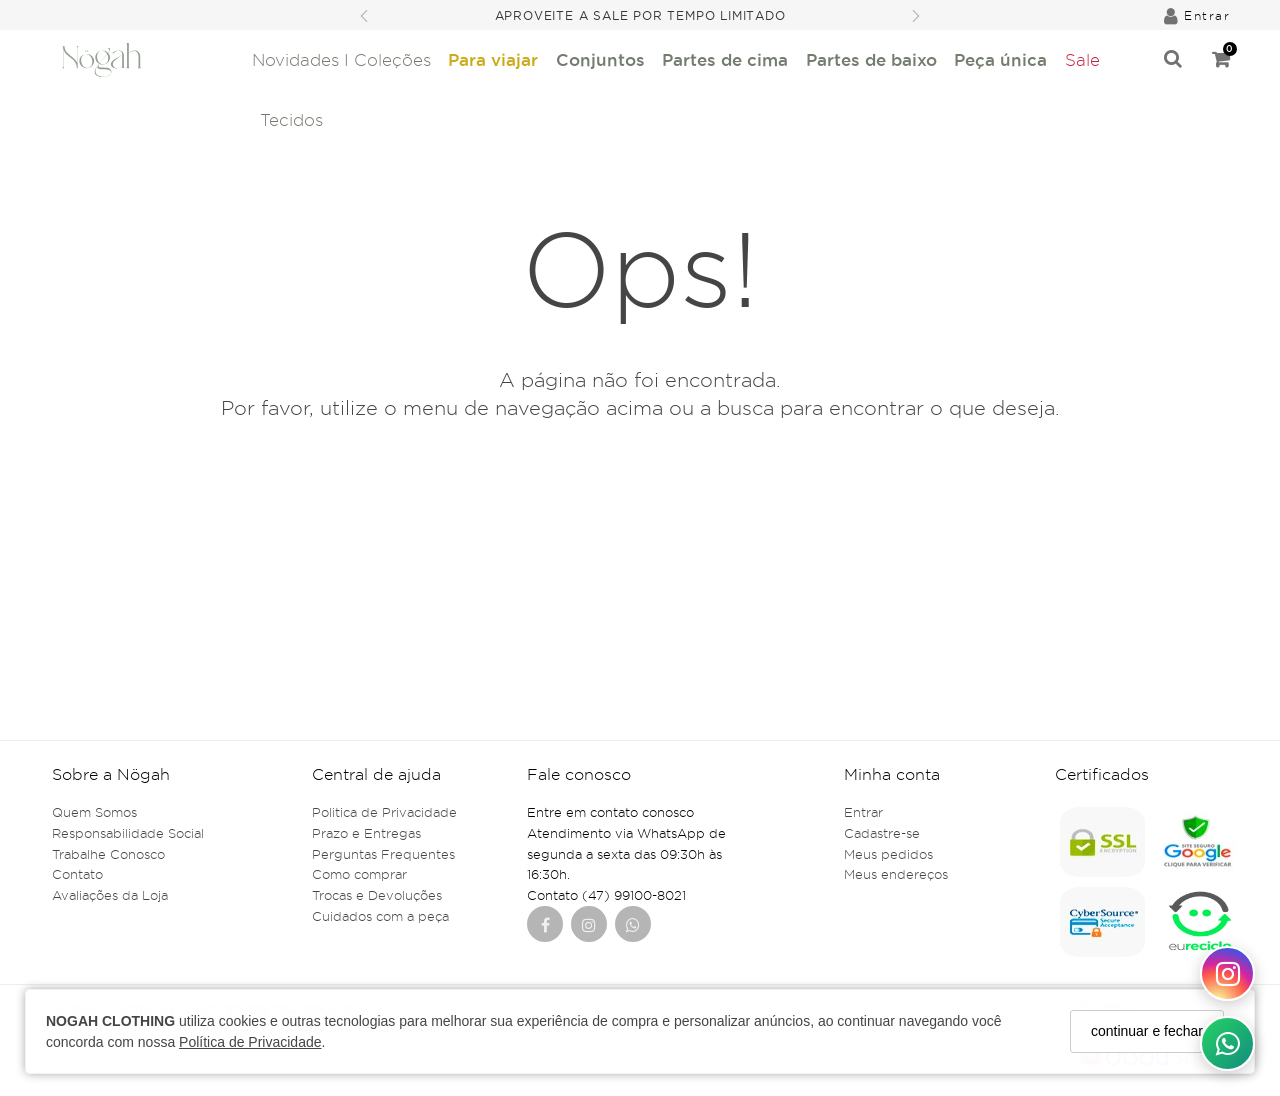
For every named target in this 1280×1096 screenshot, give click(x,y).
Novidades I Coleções (341, 60)
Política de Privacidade (250, 1042)
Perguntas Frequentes (383, 854)
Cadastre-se (882, 833)
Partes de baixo (871, 59)
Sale (1082, 60)
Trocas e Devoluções (377, 895)
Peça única (1000, 59)
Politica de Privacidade (384, 812)
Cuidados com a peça (380, 916)
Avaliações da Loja (110, 895)
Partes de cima (725, 59)
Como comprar (359, 874)
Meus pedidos (888, 854)
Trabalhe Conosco (108, 854)
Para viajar (493, 59)
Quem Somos (94, 812)
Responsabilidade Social (128, 833)
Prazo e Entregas (366, 833)
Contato (77, 874)
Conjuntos (600, 59)
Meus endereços (896, 874)
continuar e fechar (1147, 1031)
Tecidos (291, 120)
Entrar (863, 812)
